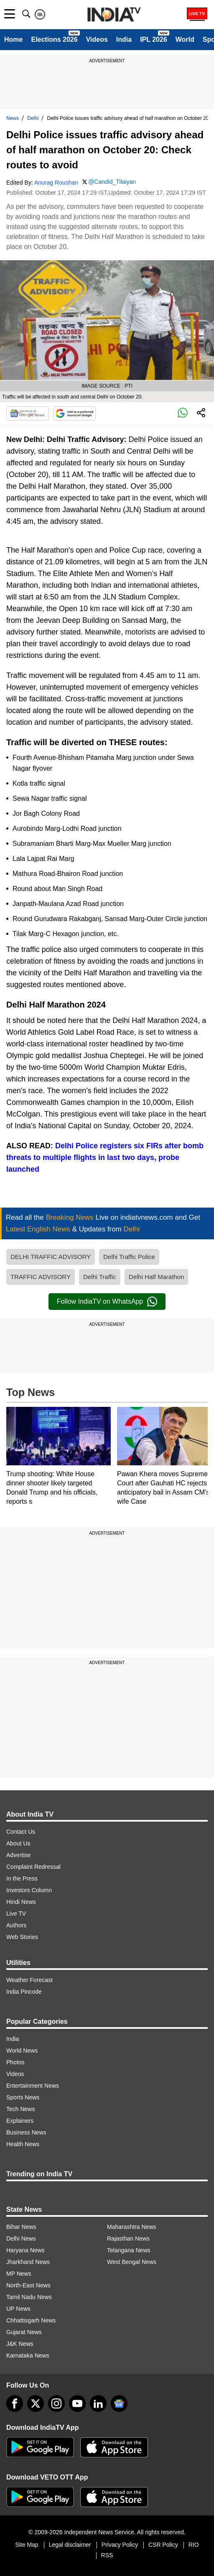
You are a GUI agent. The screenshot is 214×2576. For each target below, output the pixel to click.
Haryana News (25, 2250)
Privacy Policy (120, 2544)
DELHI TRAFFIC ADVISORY (50, 1256)
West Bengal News (131, 2262)
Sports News (22, 2097)
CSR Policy (163, 2544)
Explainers (19, 2120)
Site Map (26, 2544)
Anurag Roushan (56, 182)
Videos (97, 39)
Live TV (16, 1913)
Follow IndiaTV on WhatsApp (107, 1302)
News (12, 118)
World (185, 39)
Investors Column (29, 1890)
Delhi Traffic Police (129, 1256)
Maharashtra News (131, 2226)
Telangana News (128, 2250)
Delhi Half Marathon (156, 1276)
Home (13, 39)
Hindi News (21, 1901)
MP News (18, 2273)
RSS (107, 2555)
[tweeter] (35, 2403)
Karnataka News (27, 2355)
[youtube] (77, 2403)
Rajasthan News (128, 2238)
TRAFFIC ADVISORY (40, 1276)
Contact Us (20, 1831)
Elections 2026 (54, 39)
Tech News (20, 2109)
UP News (18, 2308)
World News (22, 2050)
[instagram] (56, 2403)
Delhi (32, 118)
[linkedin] (98, 2403)
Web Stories (22, 1937)
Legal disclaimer (70, 2544)
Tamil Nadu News (29, 2297)
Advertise (18, 1855)
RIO (194, 2544)
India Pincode (24, 1991)
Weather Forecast (29, 1980)
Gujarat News (24, 2332)
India (124, 39)
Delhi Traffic (99, 1276)
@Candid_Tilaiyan (112, 181)
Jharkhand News (28, 2262)
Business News (26, 2132)
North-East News (28, 2285)
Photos (15, 2062)
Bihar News (21, 2226)
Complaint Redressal (33, 1866)
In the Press (22, 1878)
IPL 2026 (153, 39)
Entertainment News (32, 2085)
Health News (22, 2144)
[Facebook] (14, 2403)
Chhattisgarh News (31, 2320)
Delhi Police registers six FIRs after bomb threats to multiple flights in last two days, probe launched (105, 1157)
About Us (18, 1843)
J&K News (19, 2343)
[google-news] (119, 2403)
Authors (16, 1925)
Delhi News (21, 2238)
